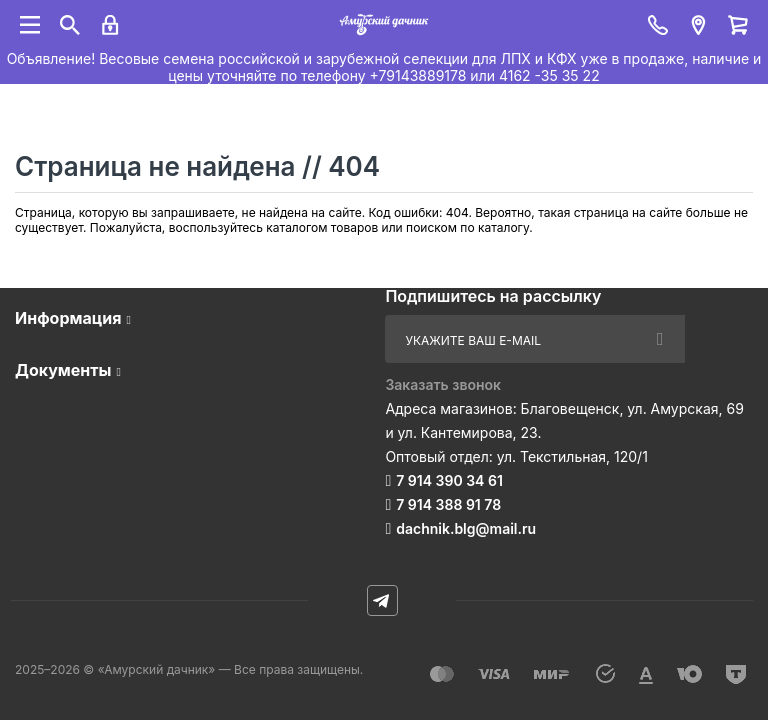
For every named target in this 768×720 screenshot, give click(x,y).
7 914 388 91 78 (448, 504)
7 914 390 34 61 (449, 480)
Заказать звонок (443, 384)
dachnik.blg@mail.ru (466, 528)
